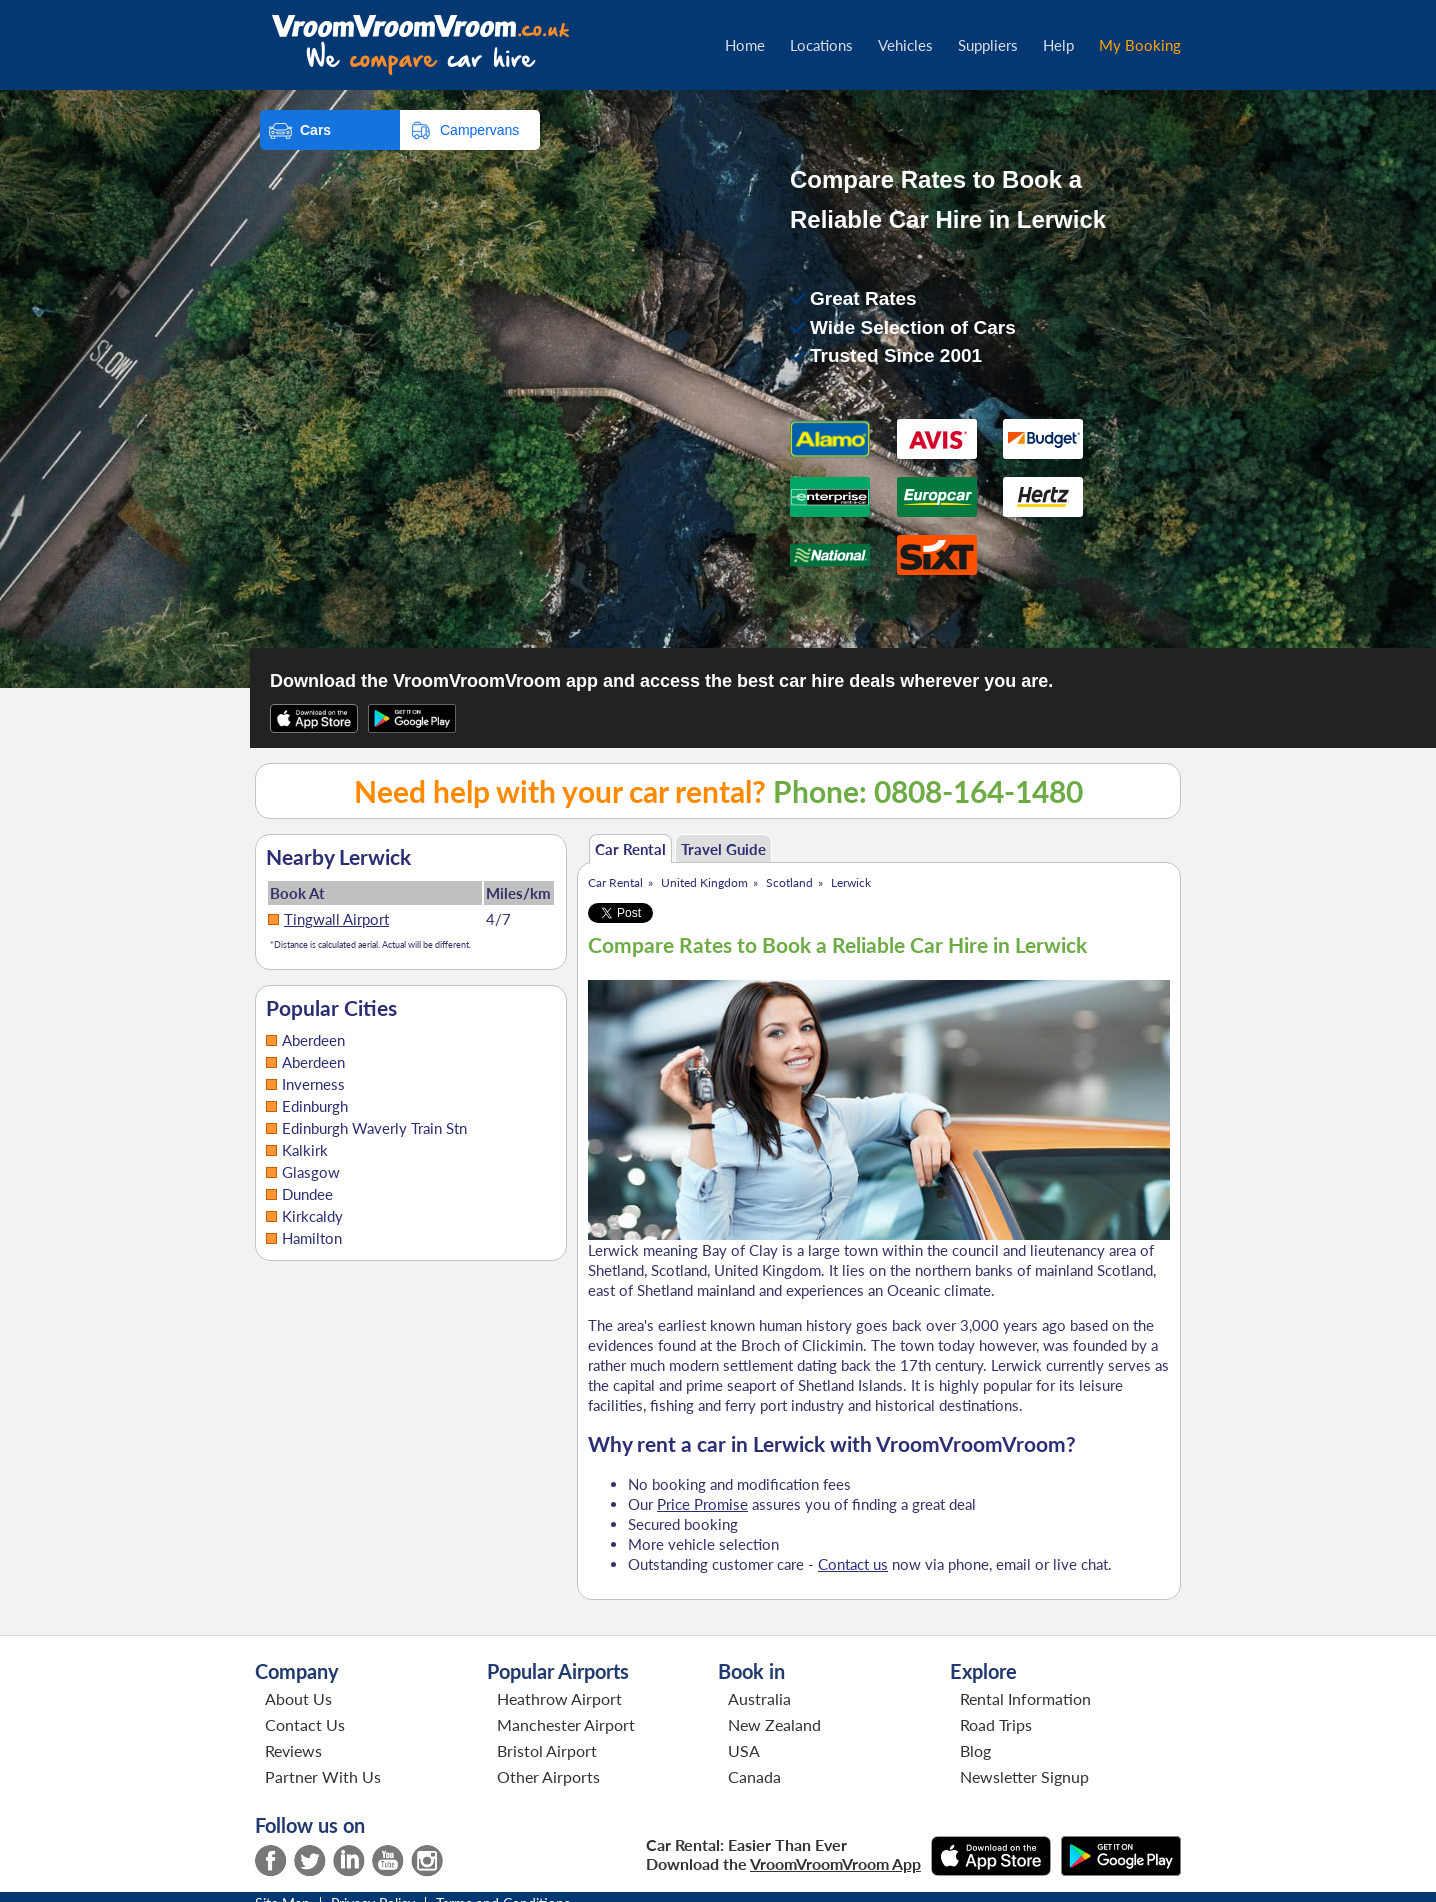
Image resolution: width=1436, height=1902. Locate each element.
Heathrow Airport (559, 1698)
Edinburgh (315, 1106)
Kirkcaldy (312, 1216)
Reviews (293, 1750)
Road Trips (996, 1724)
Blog (975, 1750)
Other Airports (548, 1776)
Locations (821, 45)
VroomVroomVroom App (835, 1863)
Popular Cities (331, 1008)
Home (745, 45)
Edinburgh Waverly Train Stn (374, 1128)
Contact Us (305, 1724)
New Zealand (774, 1724)
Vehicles (905, 45)
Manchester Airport (566, 1724)
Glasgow (311, 1172)
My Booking (1140, 45)
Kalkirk (305, 1150)
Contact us (853, 1564)
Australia (759, 1698)
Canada (754, 1776)
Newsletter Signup (1024, 1776)
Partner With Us (323, 1776)
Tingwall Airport (336, 919)
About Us (298, 1698)
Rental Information (1025, 1698)
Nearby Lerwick (338, 857)
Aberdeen (313, 1040)
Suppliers (988, 45)
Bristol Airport (547, 1750)
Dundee (307, 1194)
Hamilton (312, 1238)
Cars (315, 130)
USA (744, 1750)
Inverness (313, 1084)
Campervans (479, 130)
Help (1058, 45)
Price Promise (702, 1504)
